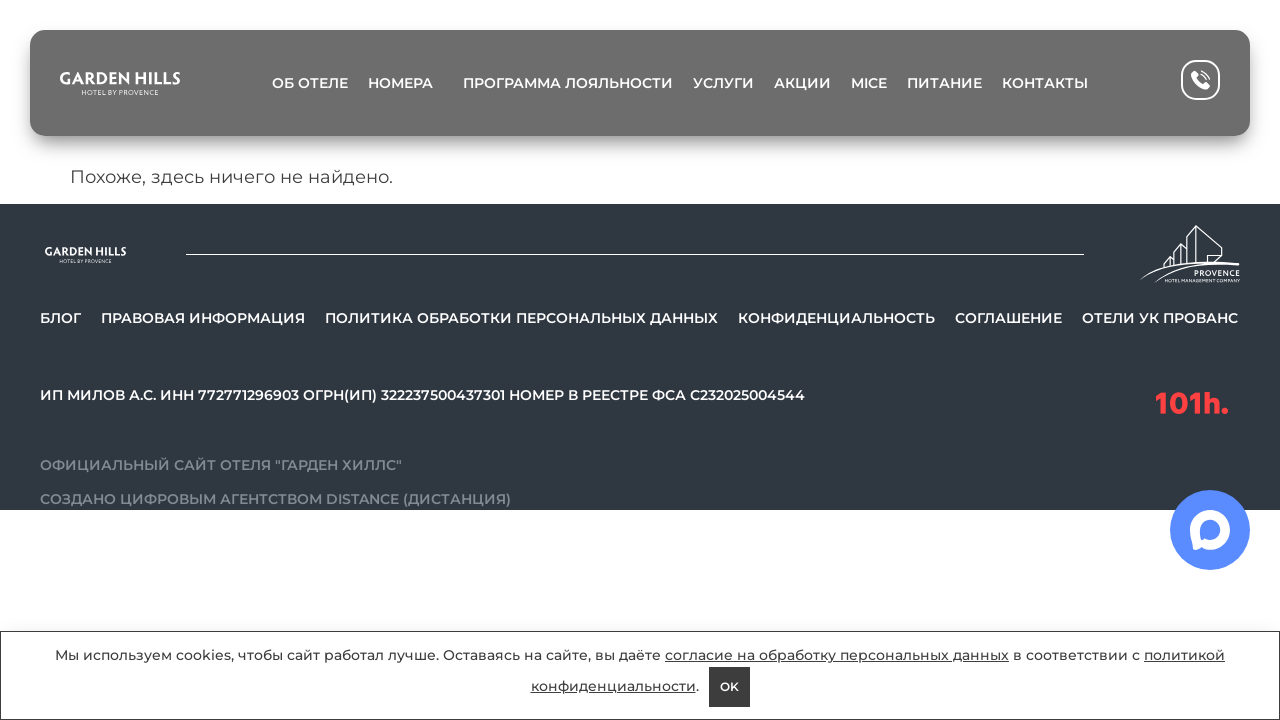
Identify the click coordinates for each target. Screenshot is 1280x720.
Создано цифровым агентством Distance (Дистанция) (275, 499)
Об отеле (310, 83)
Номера (405, 83)
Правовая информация (203, 318)
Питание (944, 83)
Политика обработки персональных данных (521, 318)
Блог (60, 318)
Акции (802, 83)
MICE (869, 83)
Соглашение (1008, 318)
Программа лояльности (568, 83)
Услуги (723, 83)
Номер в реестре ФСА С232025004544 (657, 395)
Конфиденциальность (836, 318)
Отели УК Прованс (1160, 318)
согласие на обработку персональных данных (837, 655)
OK (729, 686)
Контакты (1045, 83)
